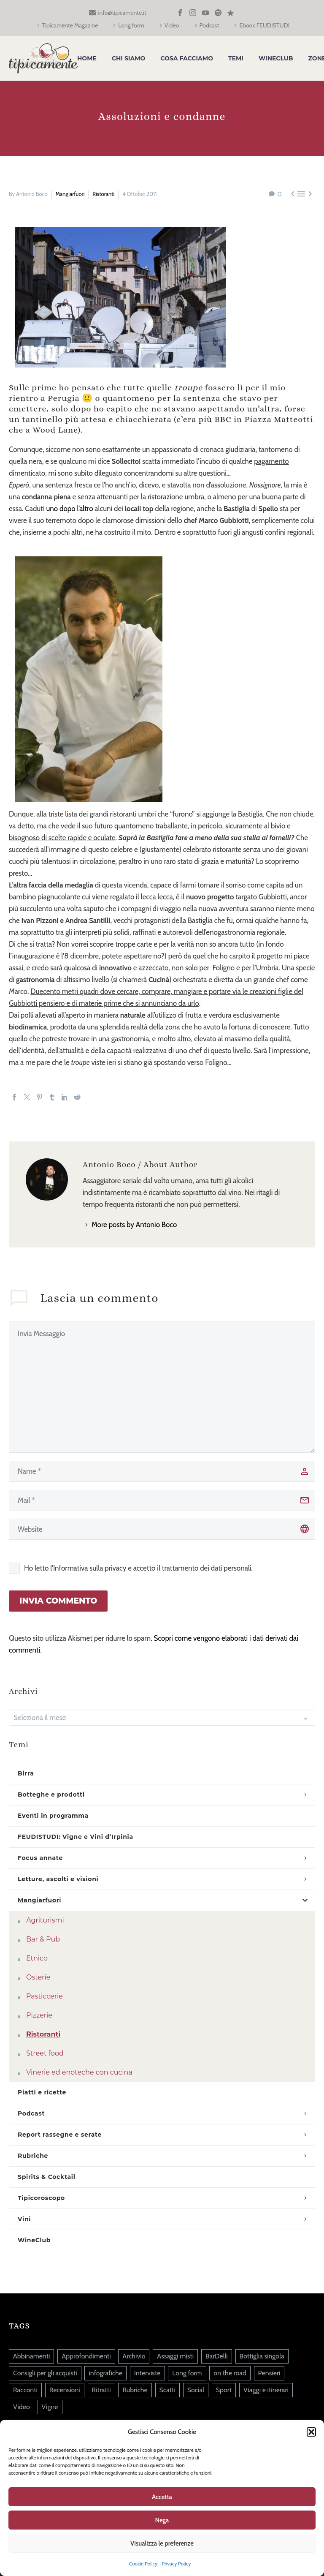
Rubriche (33, 2155)
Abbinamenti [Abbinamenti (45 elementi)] (31, 2356)
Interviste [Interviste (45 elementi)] (147, 2373)
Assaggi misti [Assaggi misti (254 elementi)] (175, 2356)
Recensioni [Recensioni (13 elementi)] (64, 2390)
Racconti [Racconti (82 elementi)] (25, 2390)
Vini (24, 2219)
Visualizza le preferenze (162, 2543)
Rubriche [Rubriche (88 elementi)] (134, 2390)
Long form (131, 25)
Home (87, 58)
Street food (45, 2053)
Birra (26, 1773)
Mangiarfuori (70, 194)
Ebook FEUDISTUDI (264, 25)
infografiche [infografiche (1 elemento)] (105, 2373)
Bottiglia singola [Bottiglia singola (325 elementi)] (262, 2356)
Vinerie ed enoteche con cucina (79, 2072)
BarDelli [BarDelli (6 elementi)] (216, 2356)
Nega (162, 2520)
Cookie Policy (143, 2563)
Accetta (162, 2497)
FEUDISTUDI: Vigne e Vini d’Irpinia (75, 1837)
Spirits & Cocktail (47, 2177)
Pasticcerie (44, 1996)
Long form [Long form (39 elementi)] (187, 2373)
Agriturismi (45, 1920)
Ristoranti (103, 194)
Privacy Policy (176, 2563)
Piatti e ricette (42, 2092)
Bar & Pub (43, 1939)
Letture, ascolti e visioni (58, 1879)
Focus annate (40, 1858)
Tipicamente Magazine (70, 25)
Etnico (37, 1958)
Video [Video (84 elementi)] (21, 2407)
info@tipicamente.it (122, 12)
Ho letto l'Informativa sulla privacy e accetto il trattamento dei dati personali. (138, 1568)
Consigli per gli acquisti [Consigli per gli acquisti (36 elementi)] (45, 2373)
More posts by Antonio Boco (134, 1224)
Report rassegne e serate (60, 2134)
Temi (235, 58)
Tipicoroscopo (41, 2198)
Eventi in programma (53, 1815)
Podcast (209, 25)
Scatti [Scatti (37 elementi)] (167, 2390)
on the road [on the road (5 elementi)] (229, 2373)
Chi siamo (128, 58)
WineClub (276, 58)
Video (172, 25)
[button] (311, 2432)
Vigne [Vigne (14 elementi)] (50, 2407)
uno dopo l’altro (69, 508)
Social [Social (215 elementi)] (195, 2390)
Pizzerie (39, 2015)
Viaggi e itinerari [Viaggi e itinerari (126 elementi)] (266, 2390)
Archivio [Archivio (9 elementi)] (133, 2356)
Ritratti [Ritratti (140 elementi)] (101, 2390)
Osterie (38, 1977)
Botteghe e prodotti (51, 1794)
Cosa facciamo (186, 58)
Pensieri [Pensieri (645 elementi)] (269, 2373)
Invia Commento (58, 1601)
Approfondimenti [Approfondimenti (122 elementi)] (86, 2356)
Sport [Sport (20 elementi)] (224, 2390)
